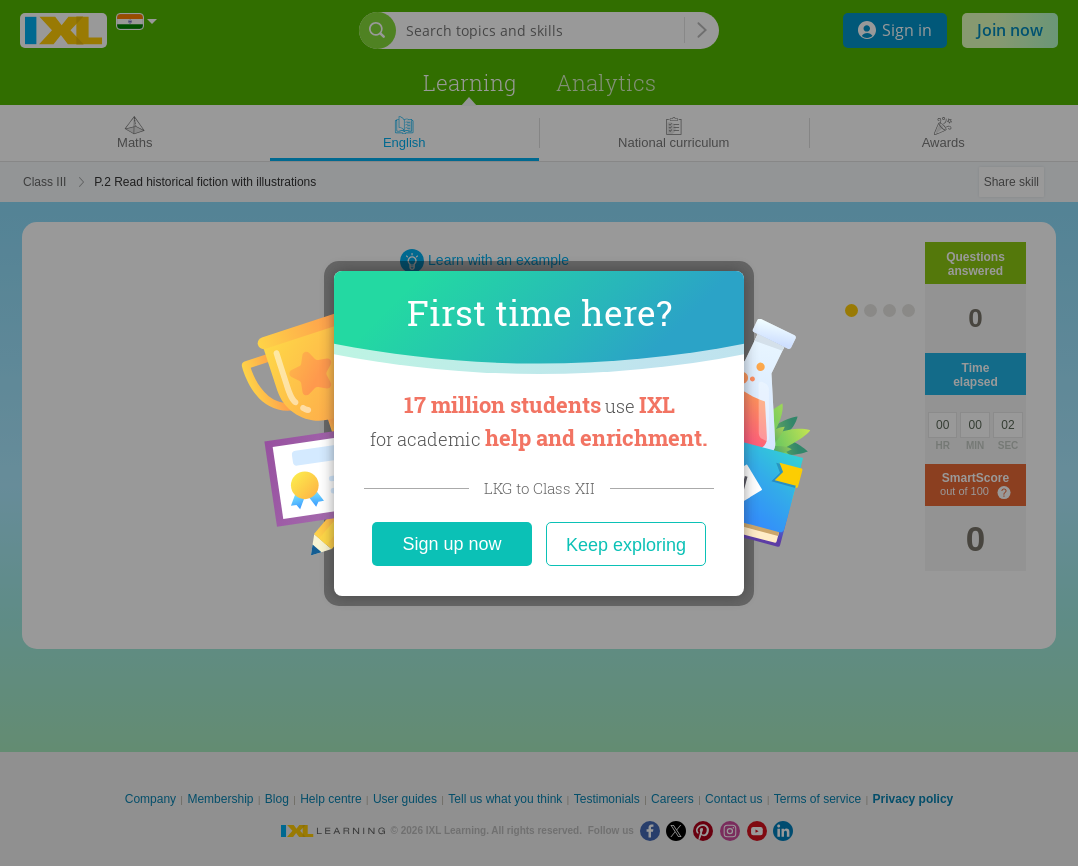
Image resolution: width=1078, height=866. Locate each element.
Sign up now (451, 544)
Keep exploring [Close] (626, 545)
